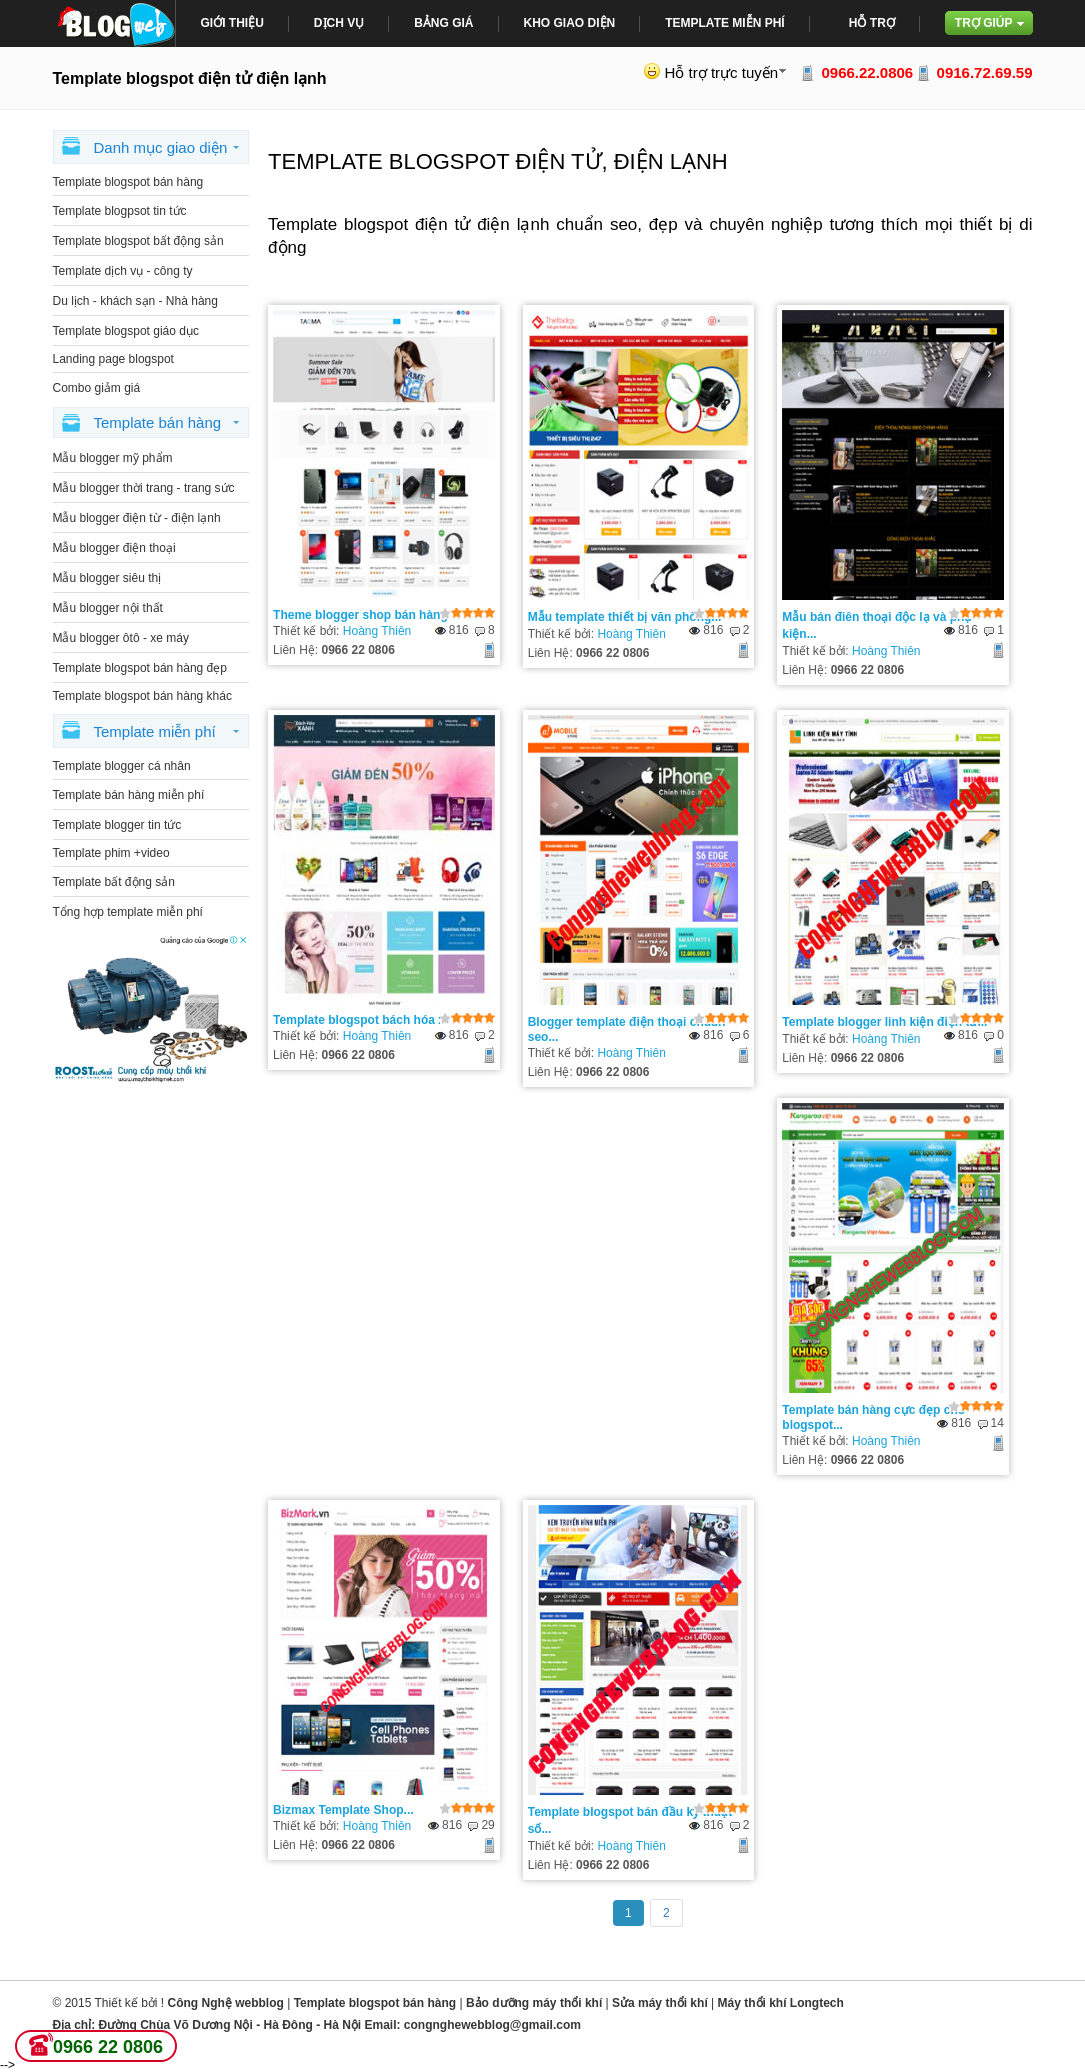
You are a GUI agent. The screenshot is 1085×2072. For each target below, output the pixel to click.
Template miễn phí (724, 23)
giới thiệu (232, 23)
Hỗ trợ (872, 23)
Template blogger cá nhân (122, 766)
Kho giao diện (570, 23)
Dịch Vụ (339, 23)
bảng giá (443, 23)
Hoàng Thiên (377, 631)
